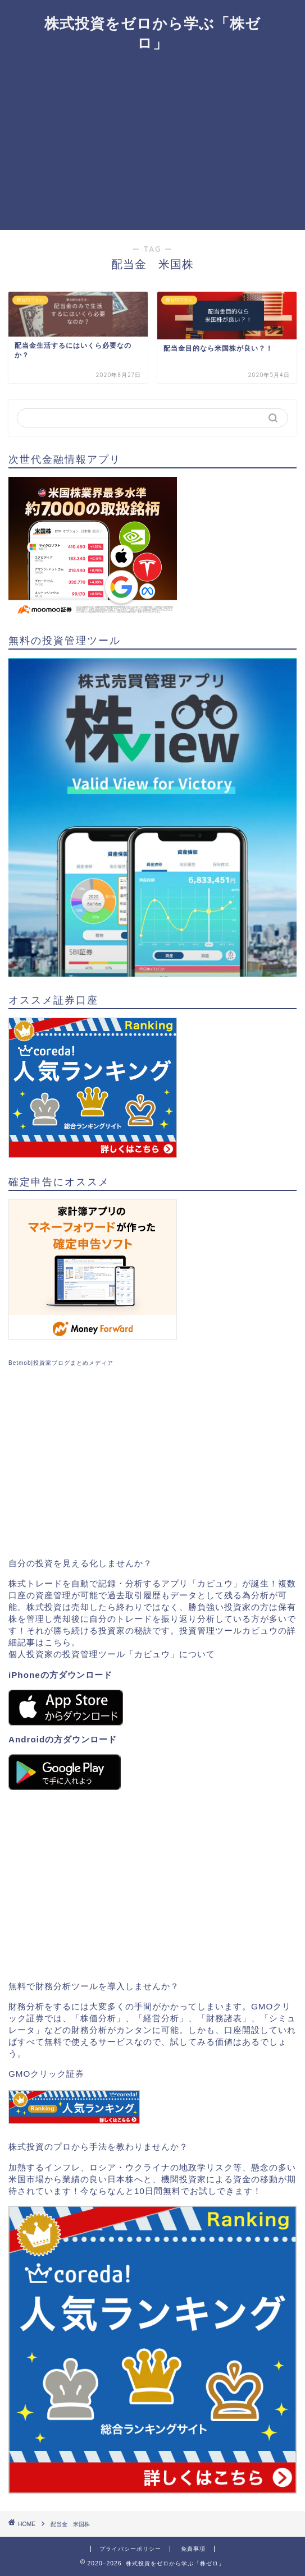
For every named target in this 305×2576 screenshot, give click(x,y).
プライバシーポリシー (130, 2549)
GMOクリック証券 (46, 2073)
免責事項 (193, 2549)
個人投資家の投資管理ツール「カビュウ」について (111, 1654)
